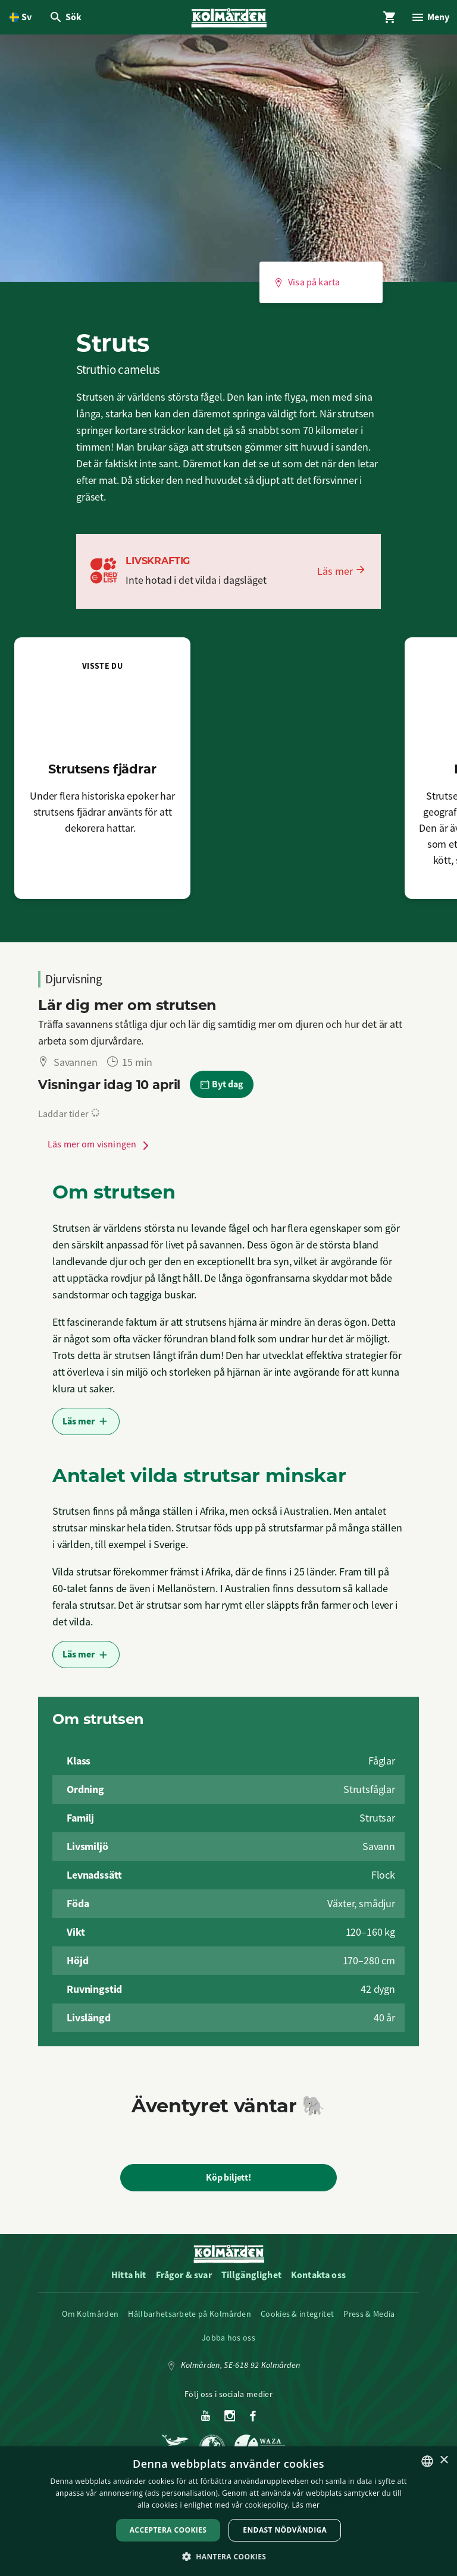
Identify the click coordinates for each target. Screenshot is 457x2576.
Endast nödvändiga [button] (285, 2530)
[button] (229, 2556)
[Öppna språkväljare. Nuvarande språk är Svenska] (20, 19)
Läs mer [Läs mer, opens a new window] (306, 2505)
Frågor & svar (184, 2278)
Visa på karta (307, 286)
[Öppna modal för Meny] (428, 19)
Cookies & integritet (297, 2317)
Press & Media (369, 2317)
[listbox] (427, 2461)
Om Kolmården (90, 2317)
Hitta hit (128, 2278)
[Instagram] (230, 2420)
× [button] (443, 2460)
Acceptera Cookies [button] (168, 2530)
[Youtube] (205, 2420)
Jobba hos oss (228, 2341)
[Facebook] (253, 2420)
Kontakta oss (318, 2278)
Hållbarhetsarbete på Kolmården (189, 2317)
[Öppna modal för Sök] (67, 19)
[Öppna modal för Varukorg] (385, 19)
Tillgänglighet (251, 2278)
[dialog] (228, 2511)
